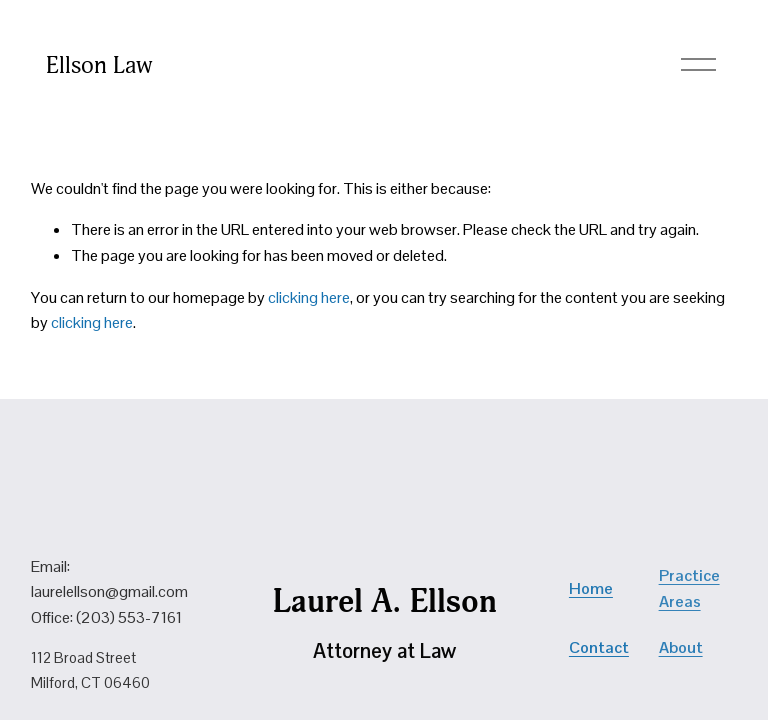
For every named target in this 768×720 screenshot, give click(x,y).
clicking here (309, 297)
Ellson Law (99, 65)
